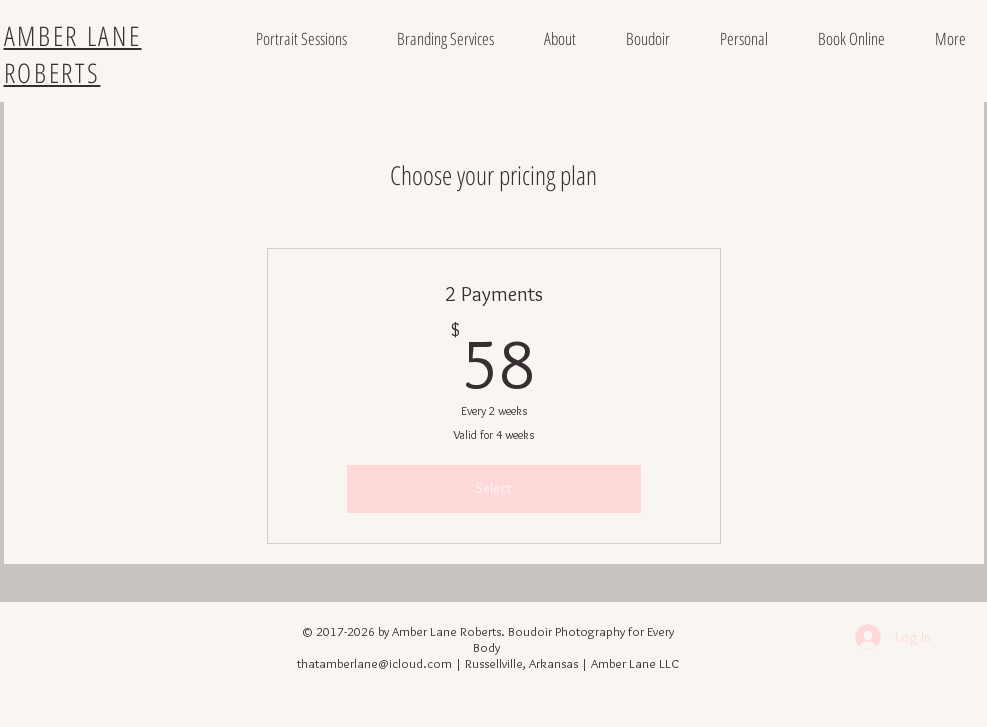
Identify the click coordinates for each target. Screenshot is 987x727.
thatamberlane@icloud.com (374, 663)
